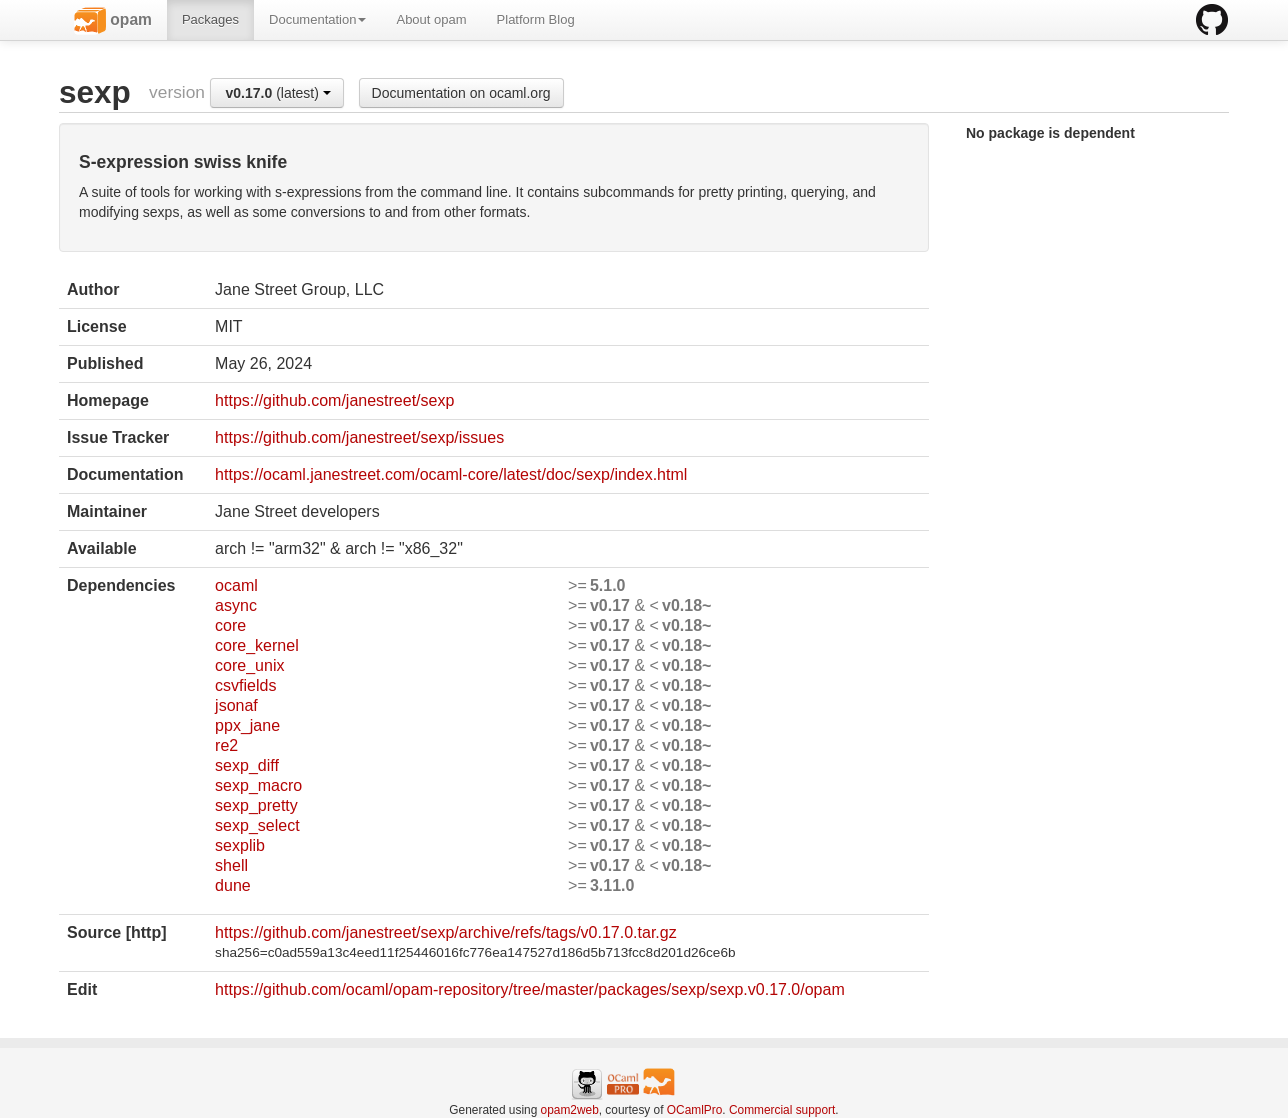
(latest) (278, 93)
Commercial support (782, 1110)
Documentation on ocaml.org (461, 93)
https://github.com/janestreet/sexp (334, 400)
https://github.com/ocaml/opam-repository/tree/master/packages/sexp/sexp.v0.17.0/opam (530, 989)
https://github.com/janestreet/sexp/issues (359, 437)
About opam (431, 19)
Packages (210, 19)
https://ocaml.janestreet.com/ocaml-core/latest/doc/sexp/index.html (451, 474)
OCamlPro (695, 1110)
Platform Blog (536, 19)
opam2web (570, 1110)
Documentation (317, 19)
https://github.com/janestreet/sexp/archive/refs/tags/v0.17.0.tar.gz (446, 932)
